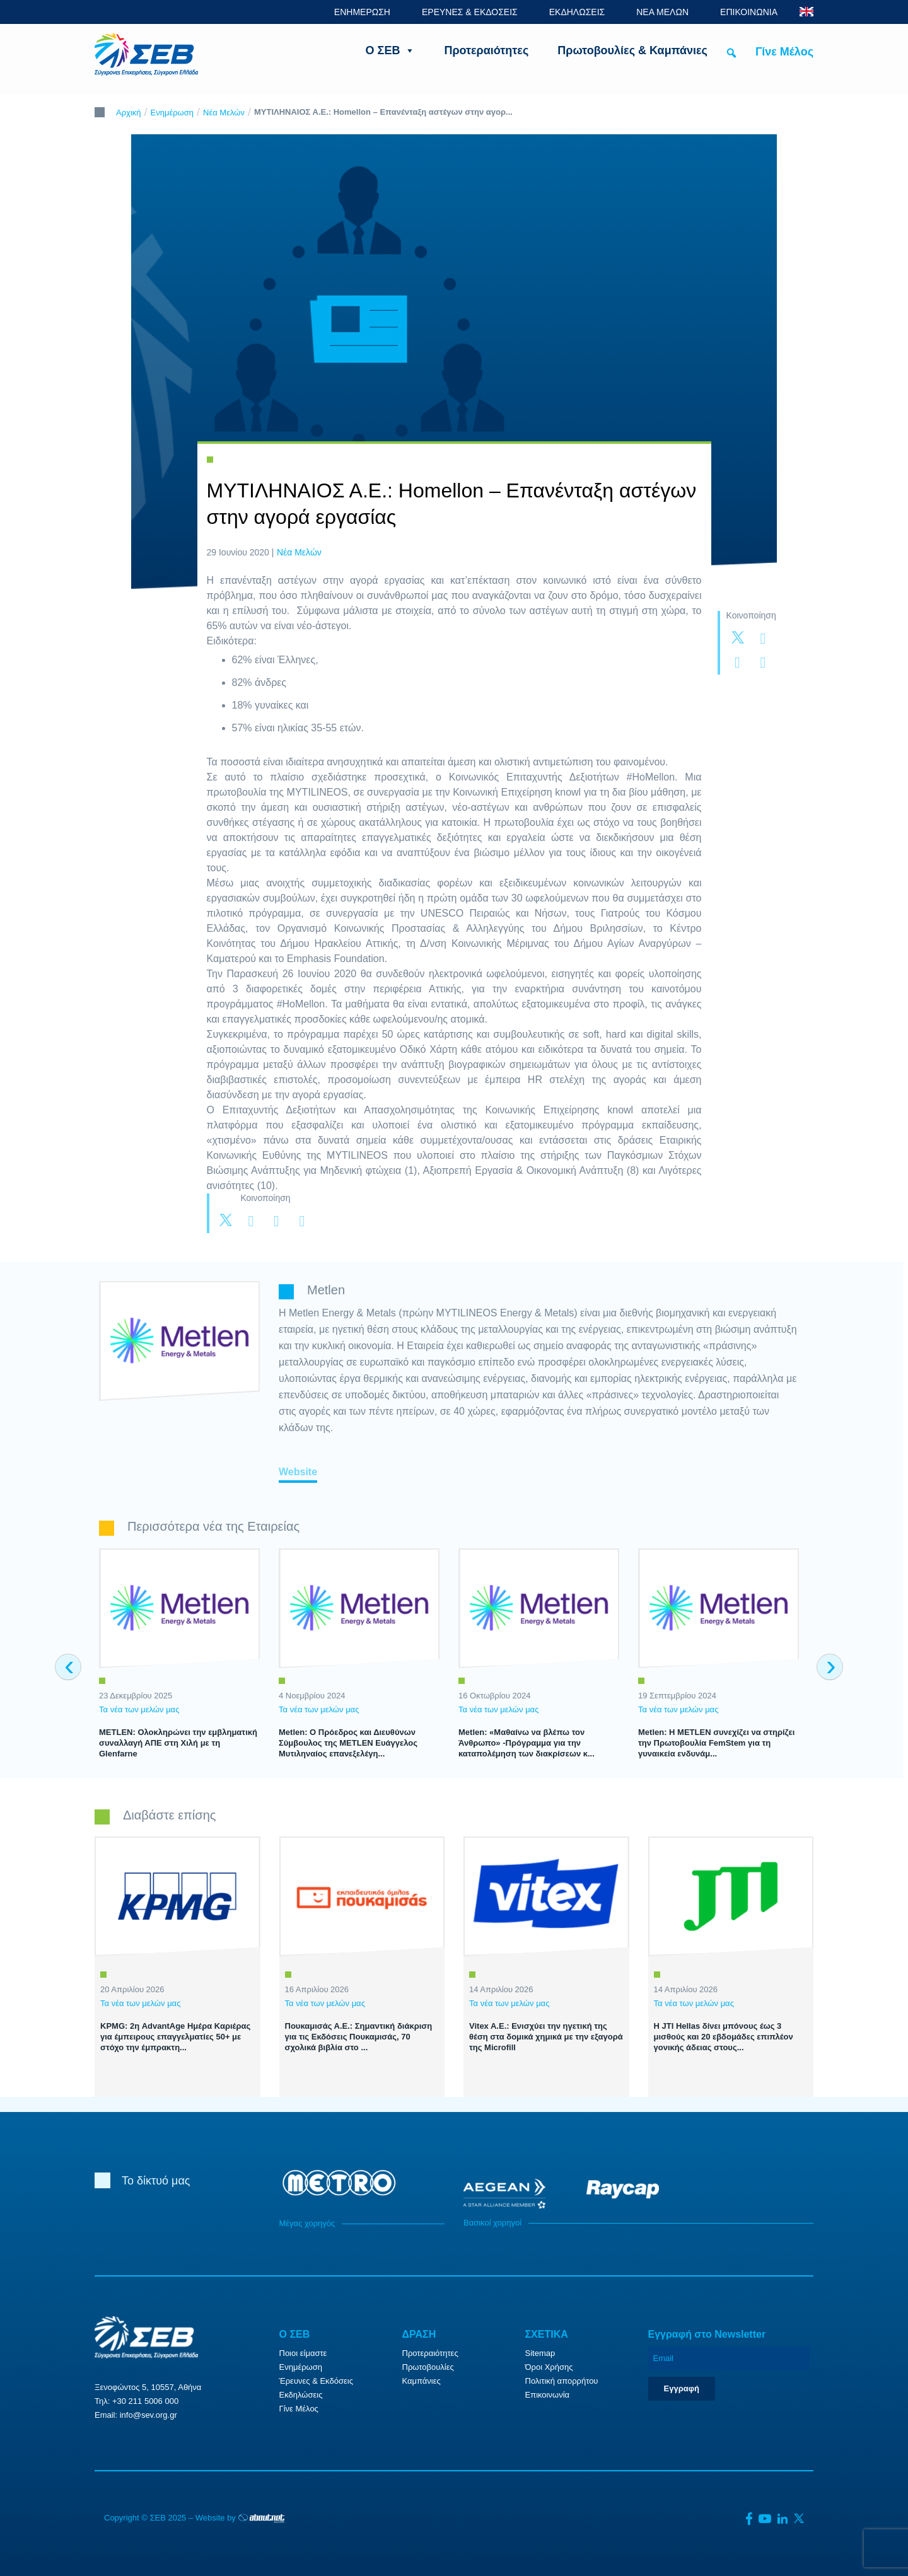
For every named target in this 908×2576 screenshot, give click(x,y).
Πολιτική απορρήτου (561, 2381)
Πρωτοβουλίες (428, 2367)
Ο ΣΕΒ (391, 50)
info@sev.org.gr (148, 2415)
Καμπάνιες (421, 2381)
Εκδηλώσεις (301, 2394)
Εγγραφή (681, 2388)
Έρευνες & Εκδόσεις (316, 2381)
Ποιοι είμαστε (303, 2353)
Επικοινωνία (547, 2394)
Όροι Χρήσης (549, 2367)
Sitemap (540, 2353)
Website (298, 1471)
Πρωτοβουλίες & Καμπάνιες (632, 50)
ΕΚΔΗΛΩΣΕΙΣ (577, 12)
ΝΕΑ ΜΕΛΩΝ (662, 12)
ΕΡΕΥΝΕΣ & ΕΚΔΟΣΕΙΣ (470, 12)
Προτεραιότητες (486, 50)
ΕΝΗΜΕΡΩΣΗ (362, 12)
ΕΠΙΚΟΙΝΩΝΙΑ (748, 12)
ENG (806, 11)
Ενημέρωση (172, 112)
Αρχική (128, 112)
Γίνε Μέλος (784, 51)
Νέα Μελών (224, 112)
